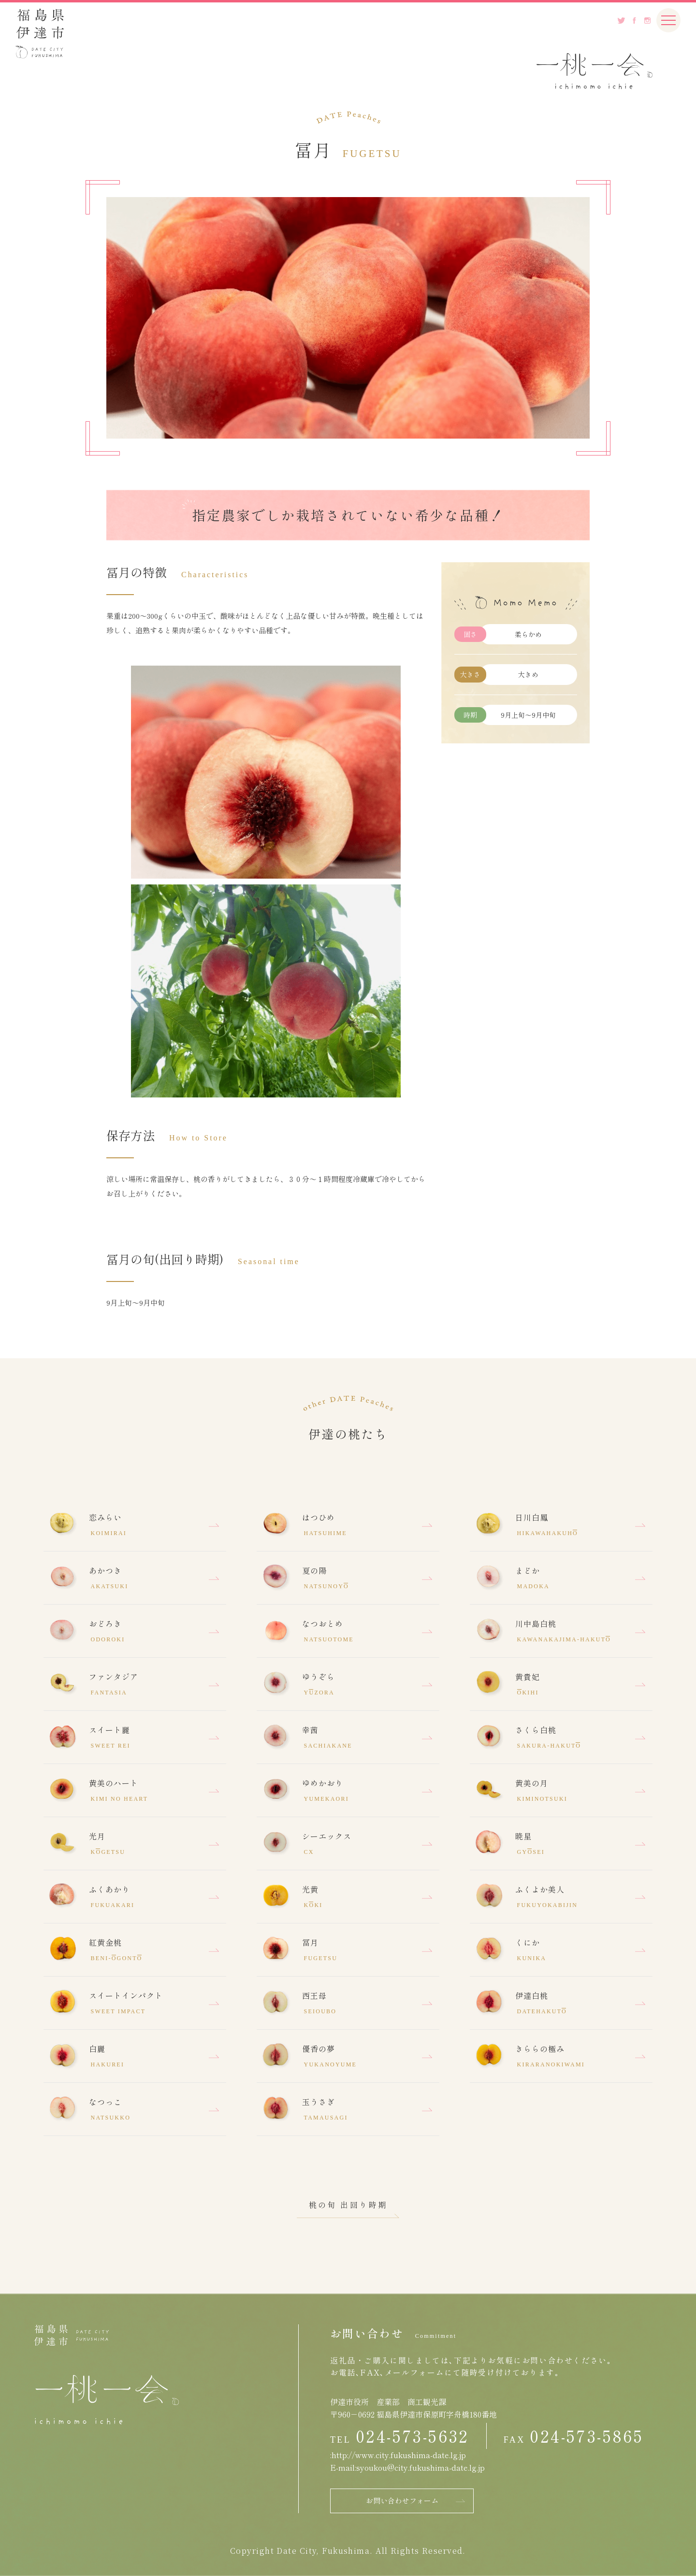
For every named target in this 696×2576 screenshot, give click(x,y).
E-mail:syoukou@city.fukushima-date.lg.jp (407, 2467)
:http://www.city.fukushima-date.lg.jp (398, 2455)
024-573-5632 (412, 2436)
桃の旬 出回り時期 (348, 2204)
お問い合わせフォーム (402, 2500)
